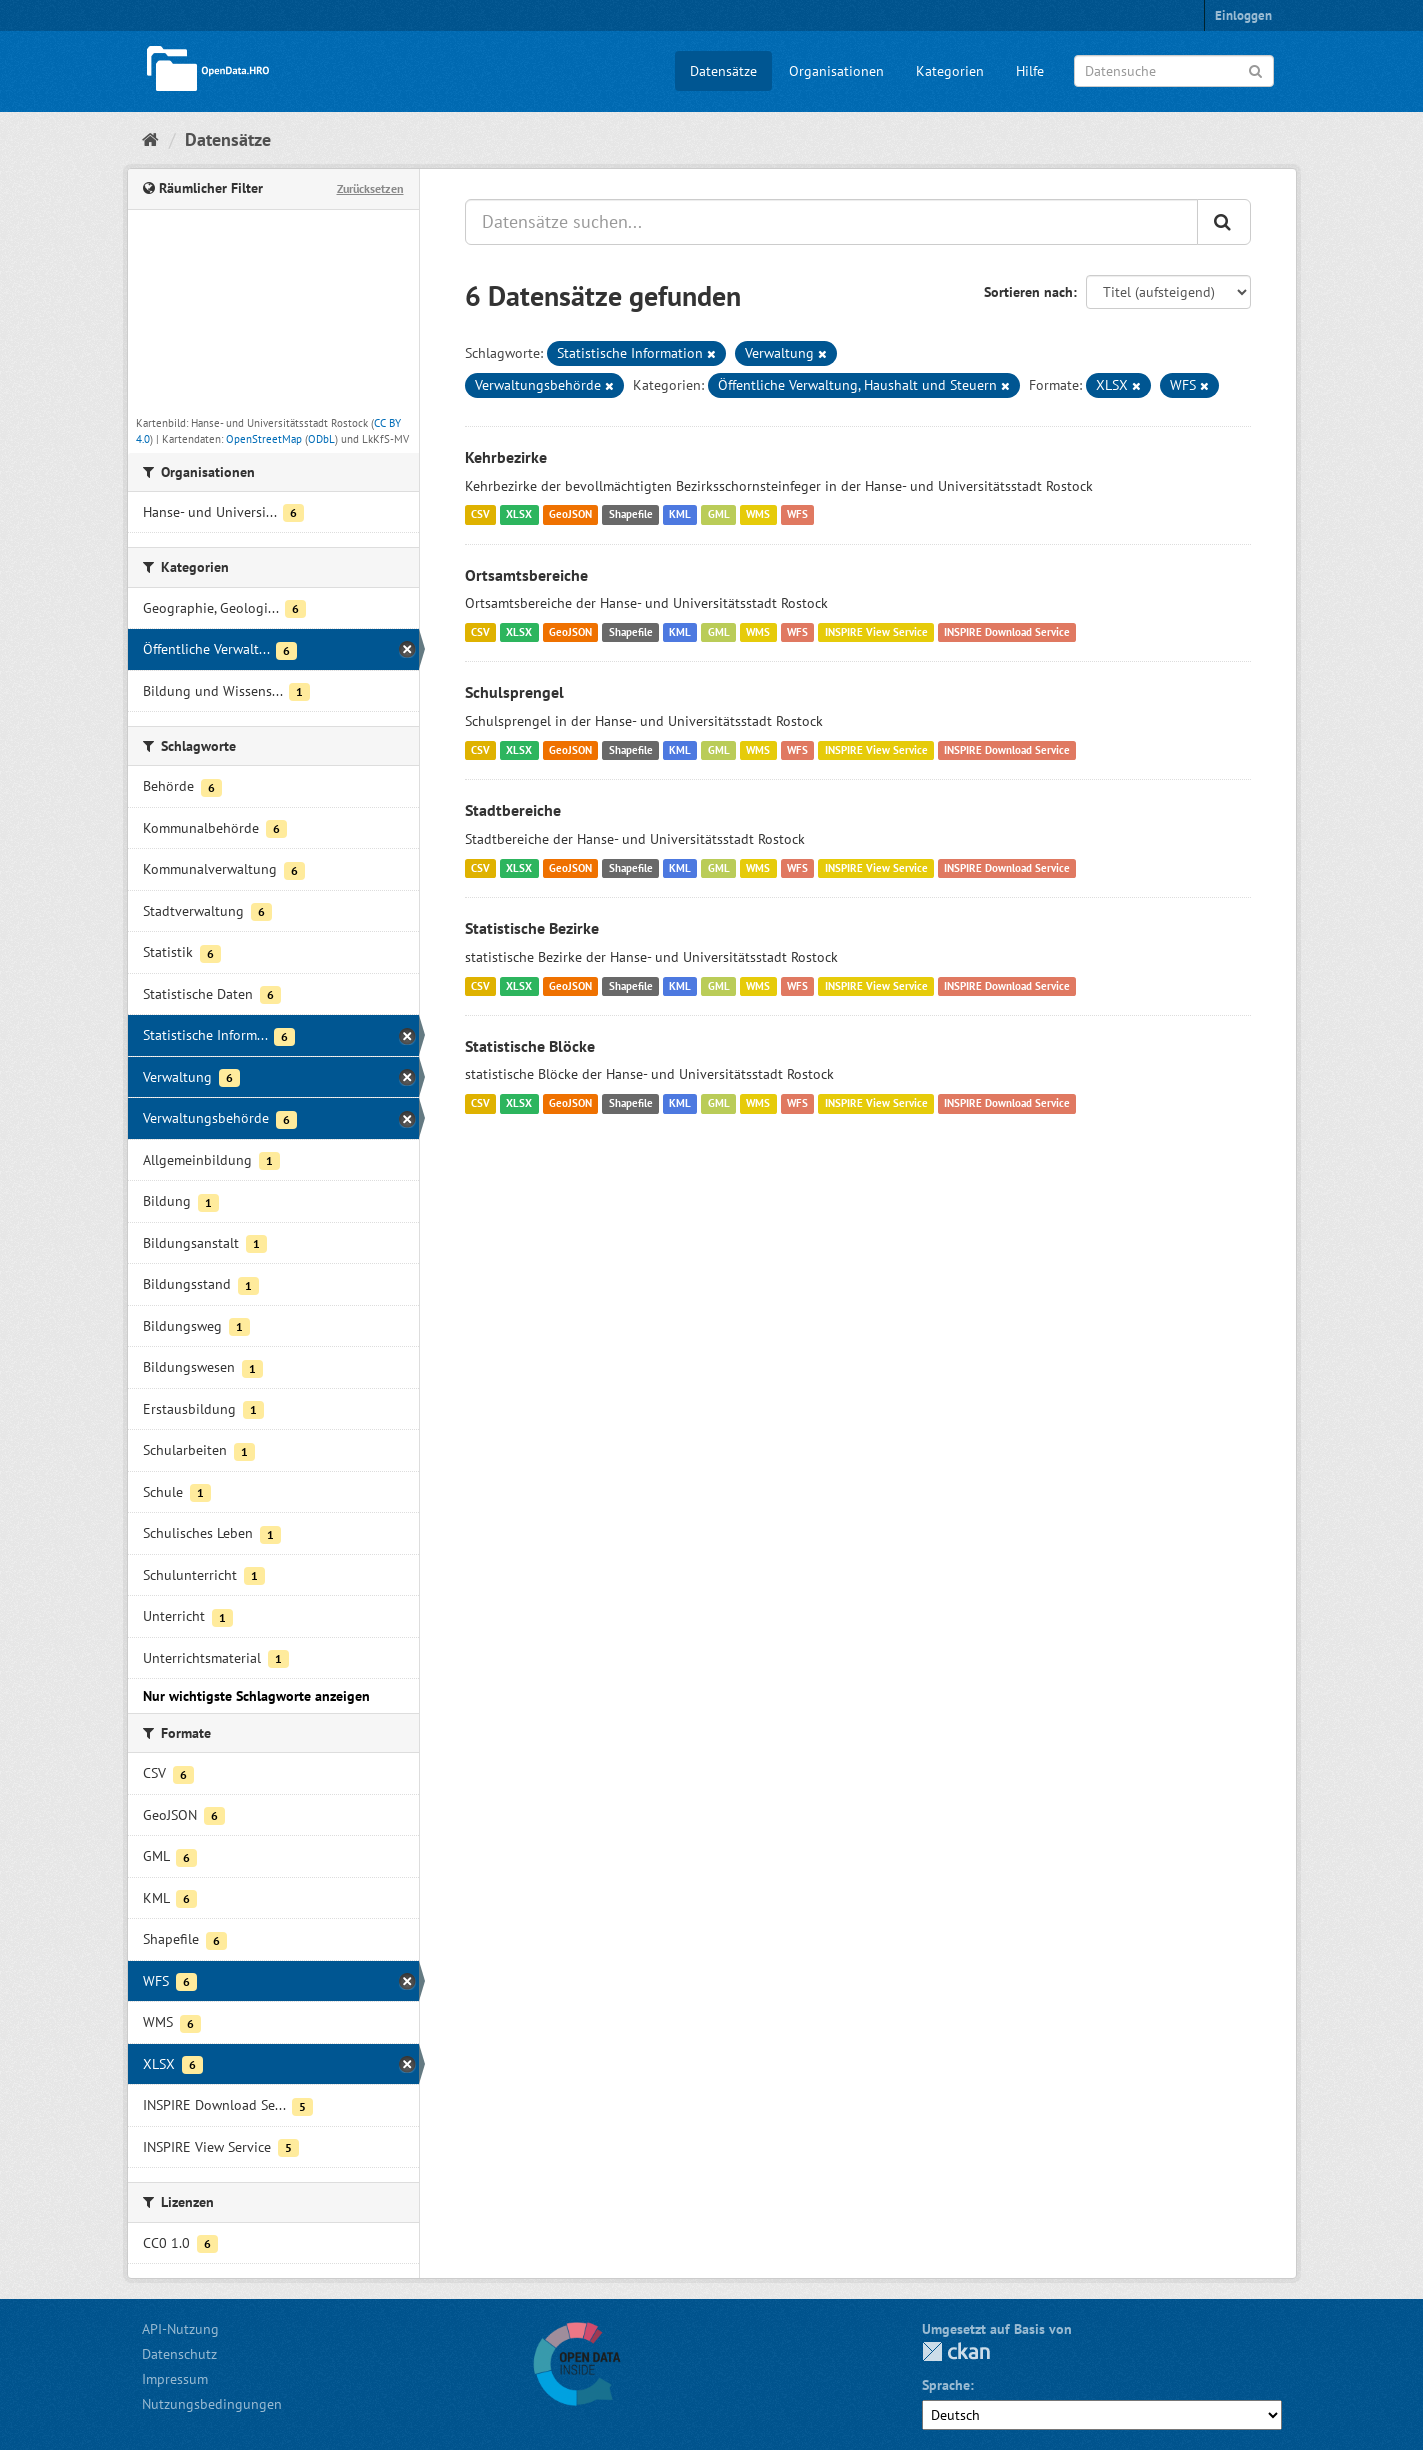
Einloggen (1243, 15)
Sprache (946, 2385)
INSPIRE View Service (876, 632)
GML (719, 515)
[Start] (150, 139)
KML (680, 515)
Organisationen (836, 71)
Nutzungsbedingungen (212, 2404)
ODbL (321, 439)
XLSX (519, 515)
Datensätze (723, 71)
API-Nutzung (180, 2329)
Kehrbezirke (506, 457)
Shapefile (631, 515)
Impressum (175, 2379)
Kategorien (950, 71)
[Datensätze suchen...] (831, 222)
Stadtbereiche (513, 810)
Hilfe (1030, 71)
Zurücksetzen (370, 188)
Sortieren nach (1028, 292)
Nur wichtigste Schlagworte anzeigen (256, 1696)
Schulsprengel (514, 692)
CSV (480, 515)
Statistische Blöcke (530, 1046)
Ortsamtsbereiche (526, 575)
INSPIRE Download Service (1007, 632)
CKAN (956, 2351)
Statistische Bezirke (532, 928)
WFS (797, 515)
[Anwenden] (1255, 69)
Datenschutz (179, 2354)
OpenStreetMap (264, 439)
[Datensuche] (1174, 71)
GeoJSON (570, 515)
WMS (758, 515)
